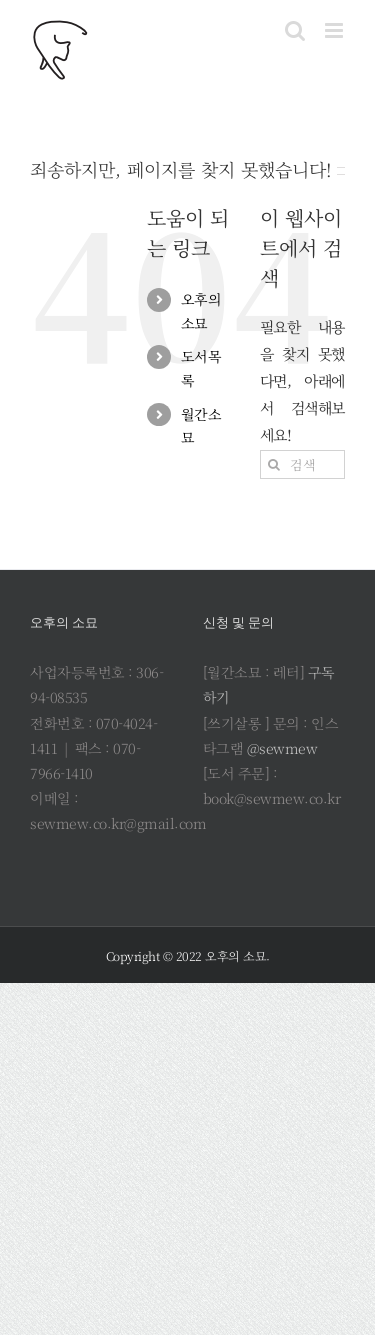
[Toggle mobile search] (295, 30)
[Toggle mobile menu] (335, 30)
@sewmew (282, 748)
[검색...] (302, 464)
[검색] (274, 464)
